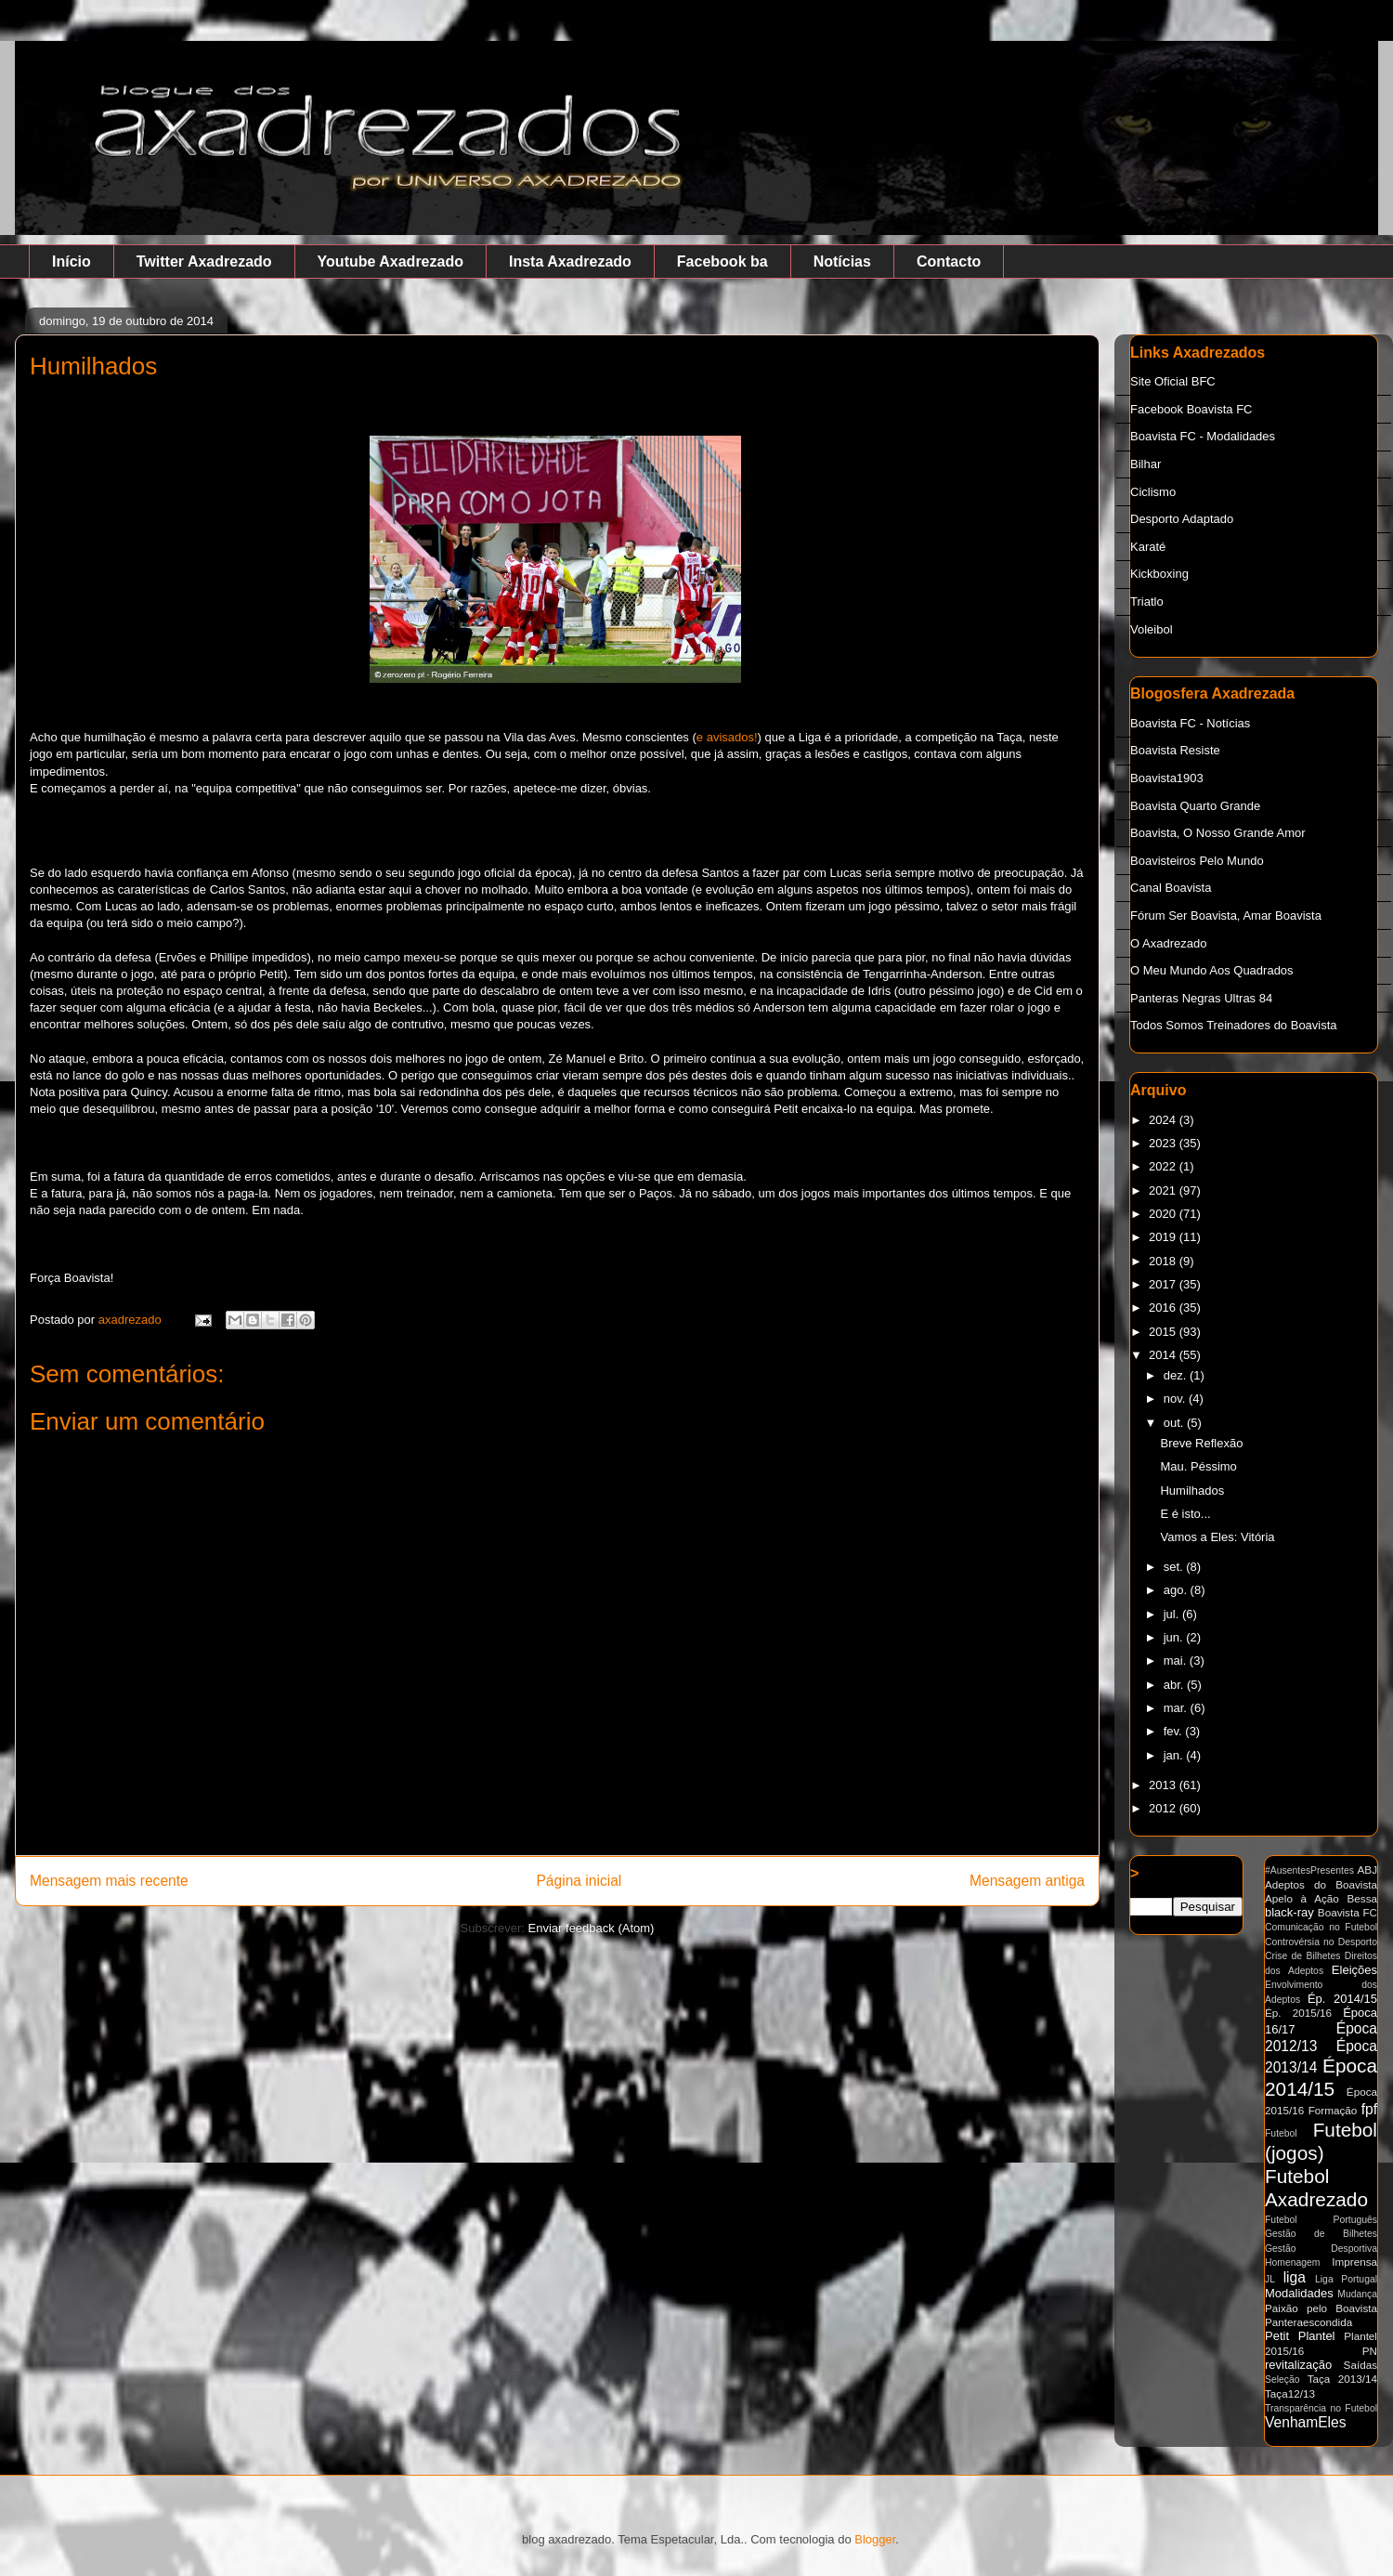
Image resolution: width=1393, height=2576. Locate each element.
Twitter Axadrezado (204, 261)
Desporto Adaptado (1181, 519)
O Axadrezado (1168, 943)
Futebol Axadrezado (1316, 2187)
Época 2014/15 (1321, 2077)
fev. (1175, 1731)
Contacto (949, 261)
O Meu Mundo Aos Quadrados (1212, 970)
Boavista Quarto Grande (1195, 806)
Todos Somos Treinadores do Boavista (1233, 1025)
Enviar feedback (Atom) (591, 1928)
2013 (1164, 1785)
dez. (1177, 1375)
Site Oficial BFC (1173, 381)
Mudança (1357, 2294)
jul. (1173, 1614)
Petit (1277, 2336)
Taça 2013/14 (1342, 2379)
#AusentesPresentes (1309, 1870)
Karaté (1147, 547)
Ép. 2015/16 (1298, 2013)
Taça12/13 (1290, 2393)
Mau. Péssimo (1198, 1466)
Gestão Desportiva (1321, 2248)
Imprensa (1354, 2262)
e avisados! (727, 737)
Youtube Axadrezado (390, 261)
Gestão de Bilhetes (1321, 2234)
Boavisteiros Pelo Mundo (1197, 861)
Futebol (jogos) (1321, 2141)
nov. (1176, 1399)
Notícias (842, 261)
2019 (1164, 1237)
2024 (1164, 1120)
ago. (1177, 1590)
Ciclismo (1153, 492)
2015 (1164, 1332)
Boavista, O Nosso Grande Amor (1218, 833)
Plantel (1316, 2336)
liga (1294, 2277)
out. (1175, 1423)
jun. (1175, 1637)
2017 (1164, 1284)
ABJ (1367, 1869)
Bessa (1362, 1898)
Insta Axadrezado (570, 261)
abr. (1175, 1685)
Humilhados (1192, 1490)
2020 (1164, 1214)
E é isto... (1185, 1514)
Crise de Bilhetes (1302, 1956)
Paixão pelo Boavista (1321, 2308)
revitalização (1298, 2365)
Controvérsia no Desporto (1321, 1942)
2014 (1164, 1355)
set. (1175, 1567)
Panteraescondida (1308, 2322)
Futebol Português (1321, 2220)
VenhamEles (1306, 2422)
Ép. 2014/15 (1342, 1999)
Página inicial (578, 1881)
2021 (1164, 1190)
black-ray (1289, 1912)
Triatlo (1147, 601)
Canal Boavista (1170, 888)
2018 (1164, 1261)
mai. (1177, 1660)
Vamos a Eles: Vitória (1217, 1537)
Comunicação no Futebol (1321, 1927)
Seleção (1282, 2379)
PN (1369, 2351)
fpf (1369, 2109)
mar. (1177, 1708)
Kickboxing (1159, 574)
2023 (1164, 1143)
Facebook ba (722, 261)
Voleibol (1151, 629)
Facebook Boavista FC (1191, 409)
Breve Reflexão (1201, 1443)
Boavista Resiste (1175, 750)
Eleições (1354, 1970)
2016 (1164, 1307)
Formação (1333, 2110)
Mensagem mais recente (109, 1881)
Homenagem (1293, 2262)
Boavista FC (1347, 1912)
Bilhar (1145, 464)
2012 (1164, 1808)
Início (71, 261)
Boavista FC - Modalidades (1202, 436)
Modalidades (1299, 2293)
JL (1270, 2279)
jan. (1175, 1755)
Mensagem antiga (1027, 1881)
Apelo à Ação (1302, 1898)
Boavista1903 (1167, 778)
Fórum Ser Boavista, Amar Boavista (1225, 915)
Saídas (1360, 2365)
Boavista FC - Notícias (1190, 723)
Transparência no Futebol (1321, 2408)
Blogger (874, 2539)
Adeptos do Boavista (1321, 1884)
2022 (1164, 1166)
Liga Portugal (1346, 2279)
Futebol (1281, 2133)
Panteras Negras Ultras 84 (1201, 998)
